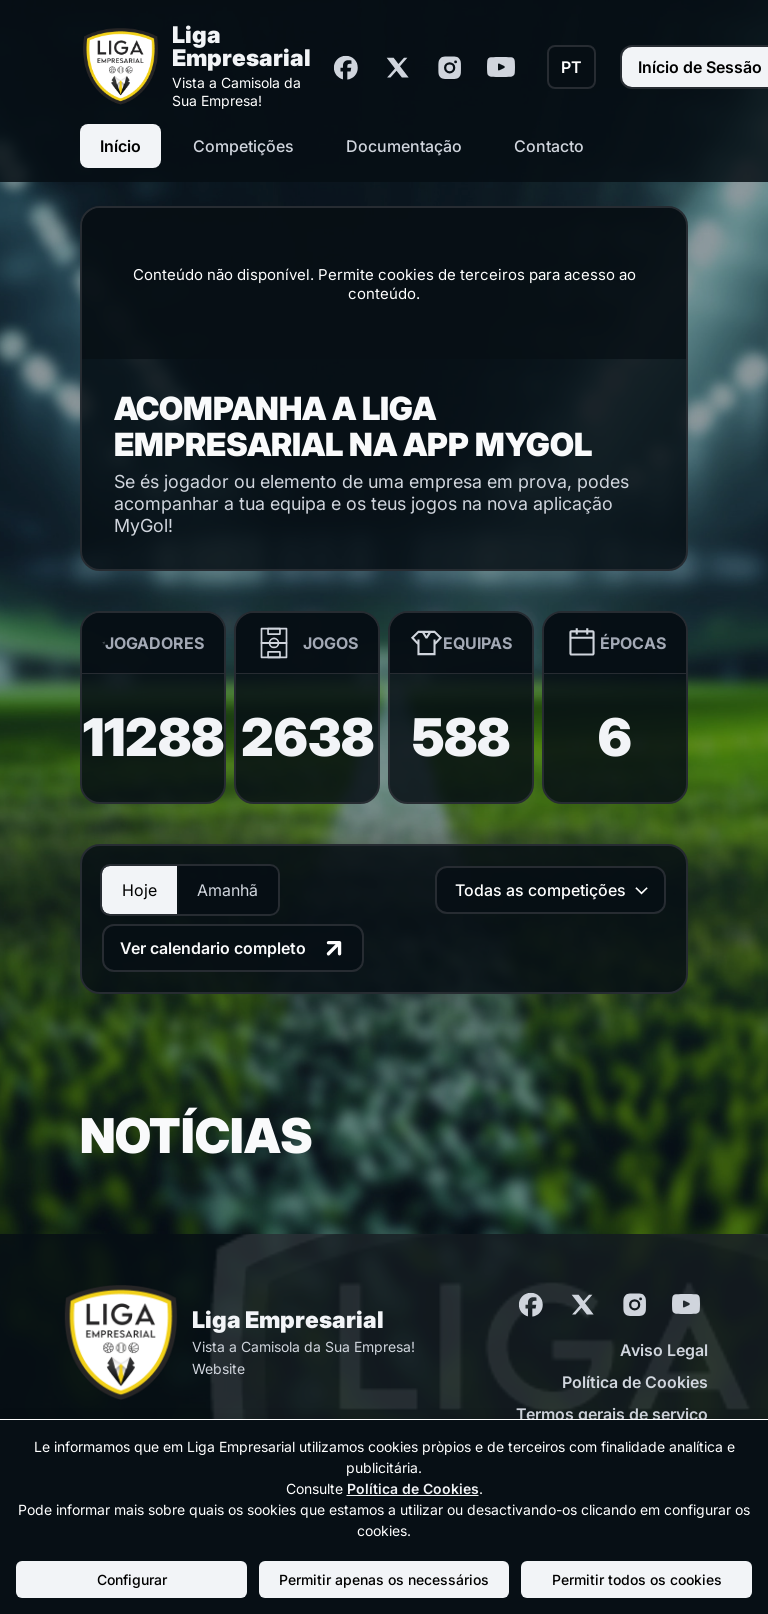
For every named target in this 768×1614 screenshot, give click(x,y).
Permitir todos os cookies (637, 1579)
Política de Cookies (635, 1382)
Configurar (132, 1579)
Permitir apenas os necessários (384, 1579)
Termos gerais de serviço (612, 1414)
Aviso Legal (664, 1350)
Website (218, 1368)
